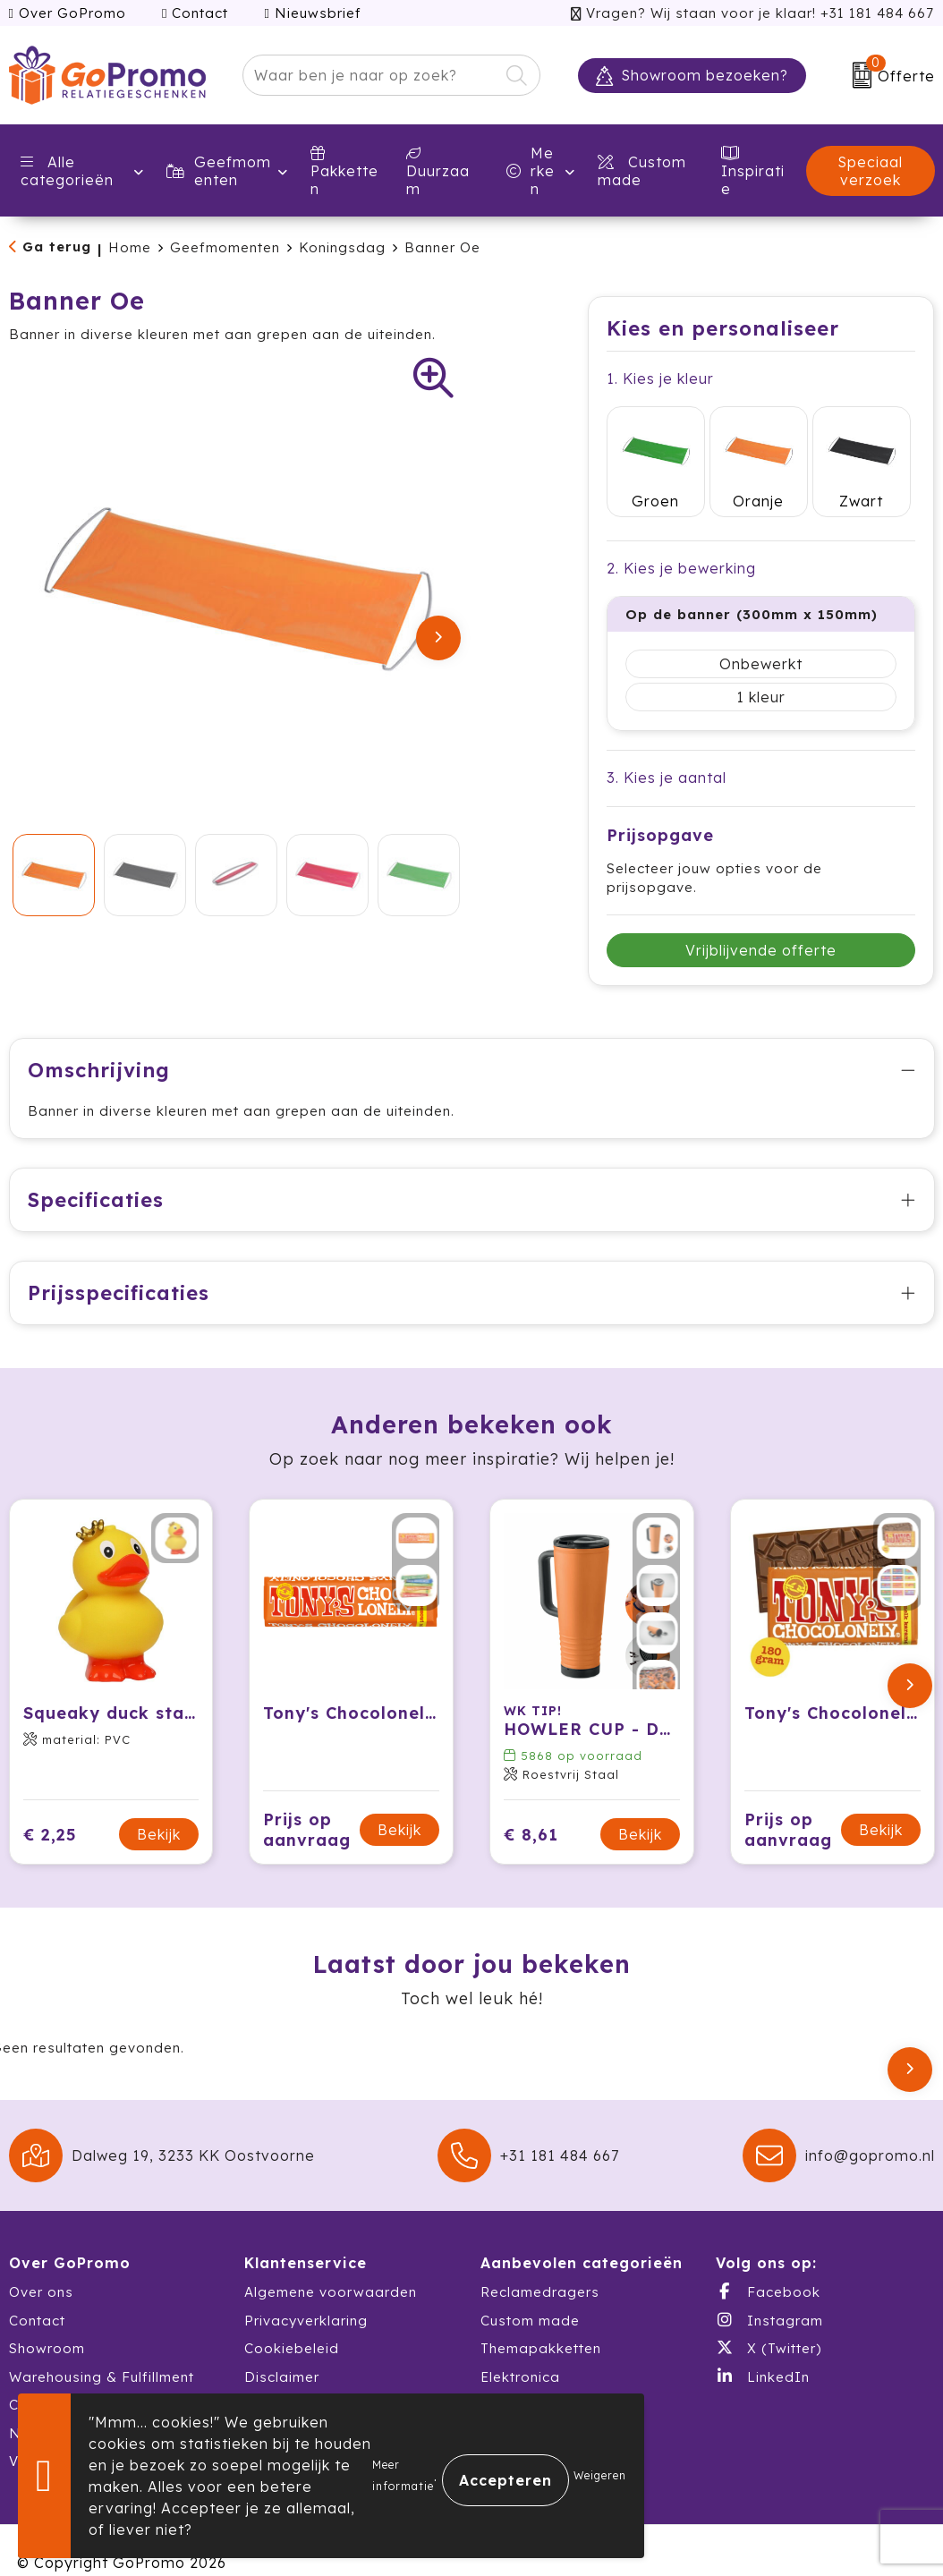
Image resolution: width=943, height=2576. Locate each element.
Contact (195, 12)
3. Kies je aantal (666, 752)
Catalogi (40, 2379)
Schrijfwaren (524, 2379)
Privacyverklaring (306, 2294)
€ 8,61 (531, 1808)
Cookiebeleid (291, 2323)
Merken (530, 171)
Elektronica (520, 2350)
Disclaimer (281, 2350)
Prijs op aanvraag (307, 1803)
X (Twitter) (768, 2323)
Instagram (769, 2294)
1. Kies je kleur (660, 378)
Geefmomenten (218, 171)
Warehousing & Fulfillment (101, 2350)
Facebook (768, 2266)
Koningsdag (342, 247)
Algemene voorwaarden (330, 2266)
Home (129, 247)
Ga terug (56, 246)
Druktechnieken (298, 2379)
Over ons (41, 2266)
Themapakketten (540, 2323)
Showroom (47, 2323)
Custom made (530, 2294)
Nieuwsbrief (312, 12)
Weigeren (599, 2475)
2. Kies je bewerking (681, 542)
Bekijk (159, 1809)
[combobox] (370, 75)
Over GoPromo (67, 12)
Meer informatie (403, 2475)
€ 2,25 (50, 1808)
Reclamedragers (539, 2266)
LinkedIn (763, 2350)
